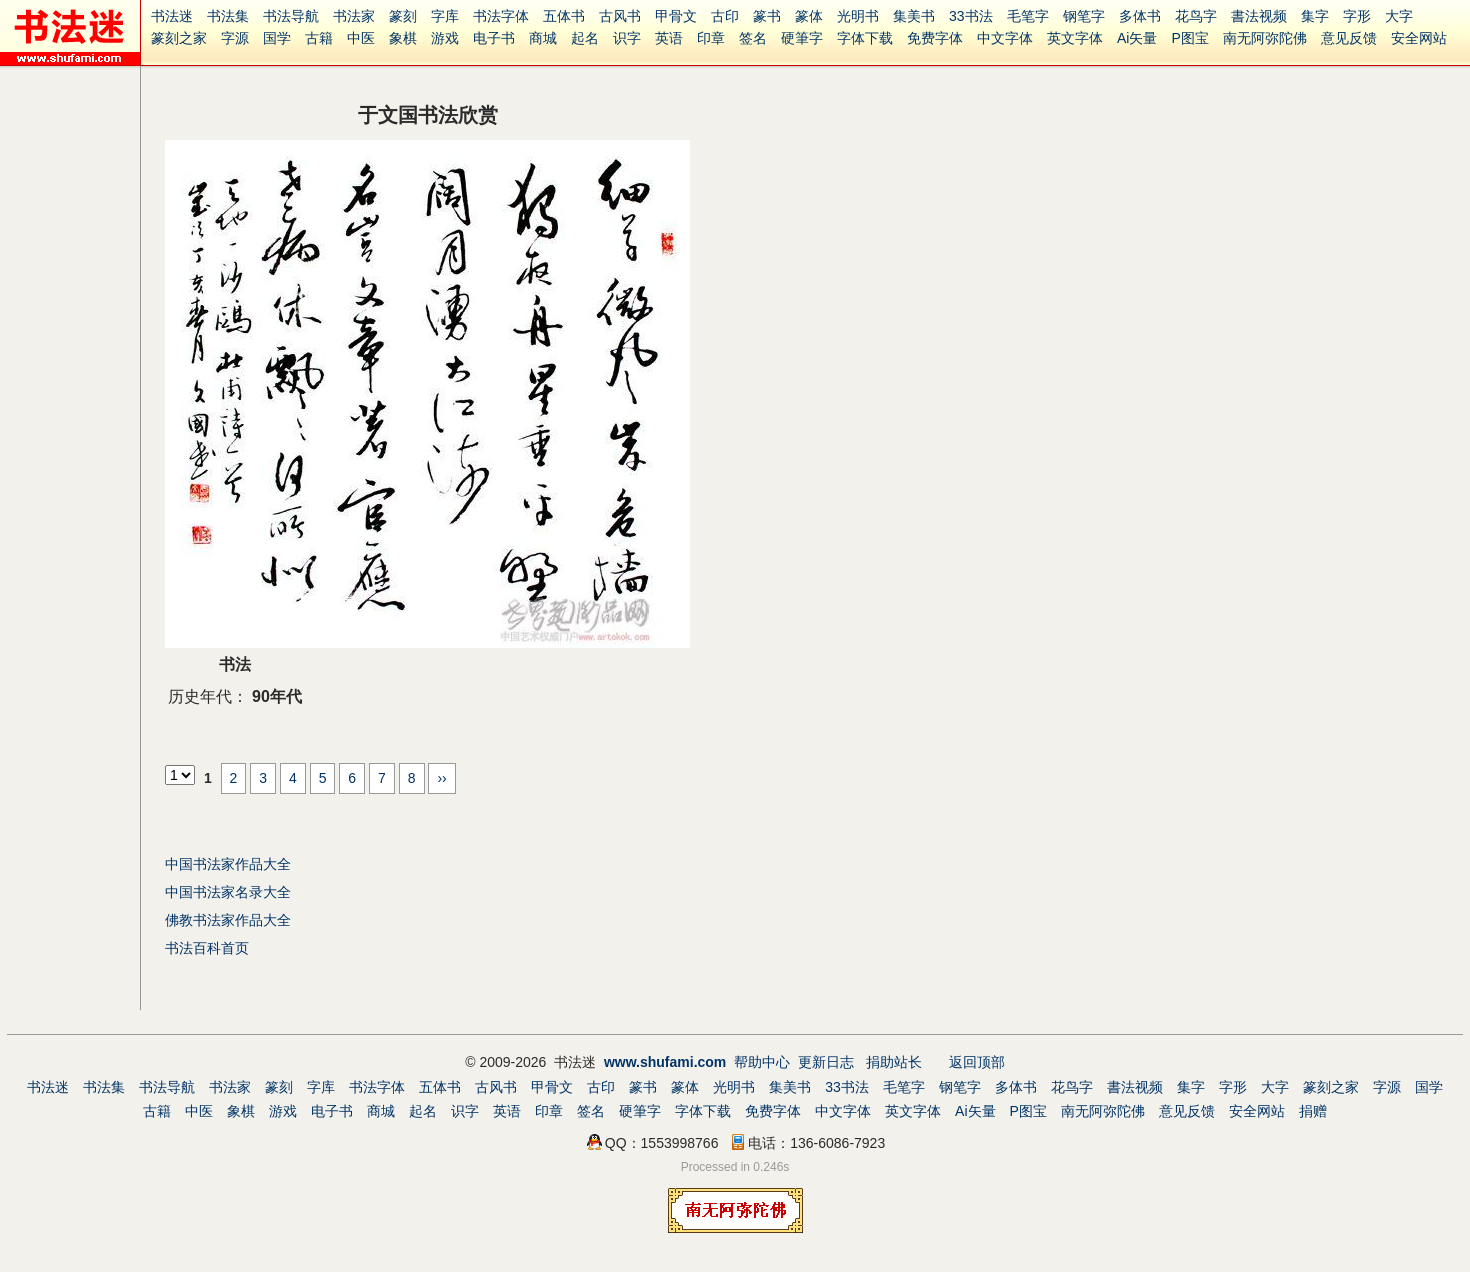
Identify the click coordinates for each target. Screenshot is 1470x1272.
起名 (585, 38)
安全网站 (1419, 38)
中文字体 (1005, 38)
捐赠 (1313, 1111)
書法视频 (1259, 16)
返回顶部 (977, 1062)
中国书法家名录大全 (228, 892)
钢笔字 (1084, 16)
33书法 (971, 16)
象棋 (403, 38)
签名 (753, 38)
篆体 (809, 16)
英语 (669, 38)
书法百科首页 (207, 948)
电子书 (494, 38)
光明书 (858, 16)
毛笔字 (1028, 16)
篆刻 (403, 16)
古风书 (620, 16)
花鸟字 (1196, 16)
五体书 (564, 16)
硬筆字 (802, 38)
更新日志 (826, 1062)
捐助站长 (894, 1062)
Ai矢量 (1137, 38)
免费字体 (935, 38)
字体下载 (865, 38)
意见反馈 (1349, 38)
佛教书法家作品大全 (228, 920)
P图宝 (1189, 38)
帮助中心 (762, 1062)
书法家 (354, 16)
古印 (725, 16)
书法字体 (501, 16)
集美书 (914, 16)
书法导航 (291, 16)
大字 (1399, 16)
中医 (361, 38)
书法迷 (172, 16)
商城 (543, 38)
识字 (627, 38)
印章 (711, 38)
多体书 (1140, 16)
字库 (445, 16)
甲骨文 (676, 16)
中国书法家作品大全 (228, 864)
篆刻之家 (179, 38)
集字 (1315, 16)
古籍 (319, 38)
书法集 (228, 16)
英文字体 (1075, 38)
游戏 (445, 38)
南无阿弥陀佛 (1265, 38)
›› (441, 778)
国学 (277, 38)
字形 (1357, 16)
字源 (235, 38)
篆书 (767, 16)
